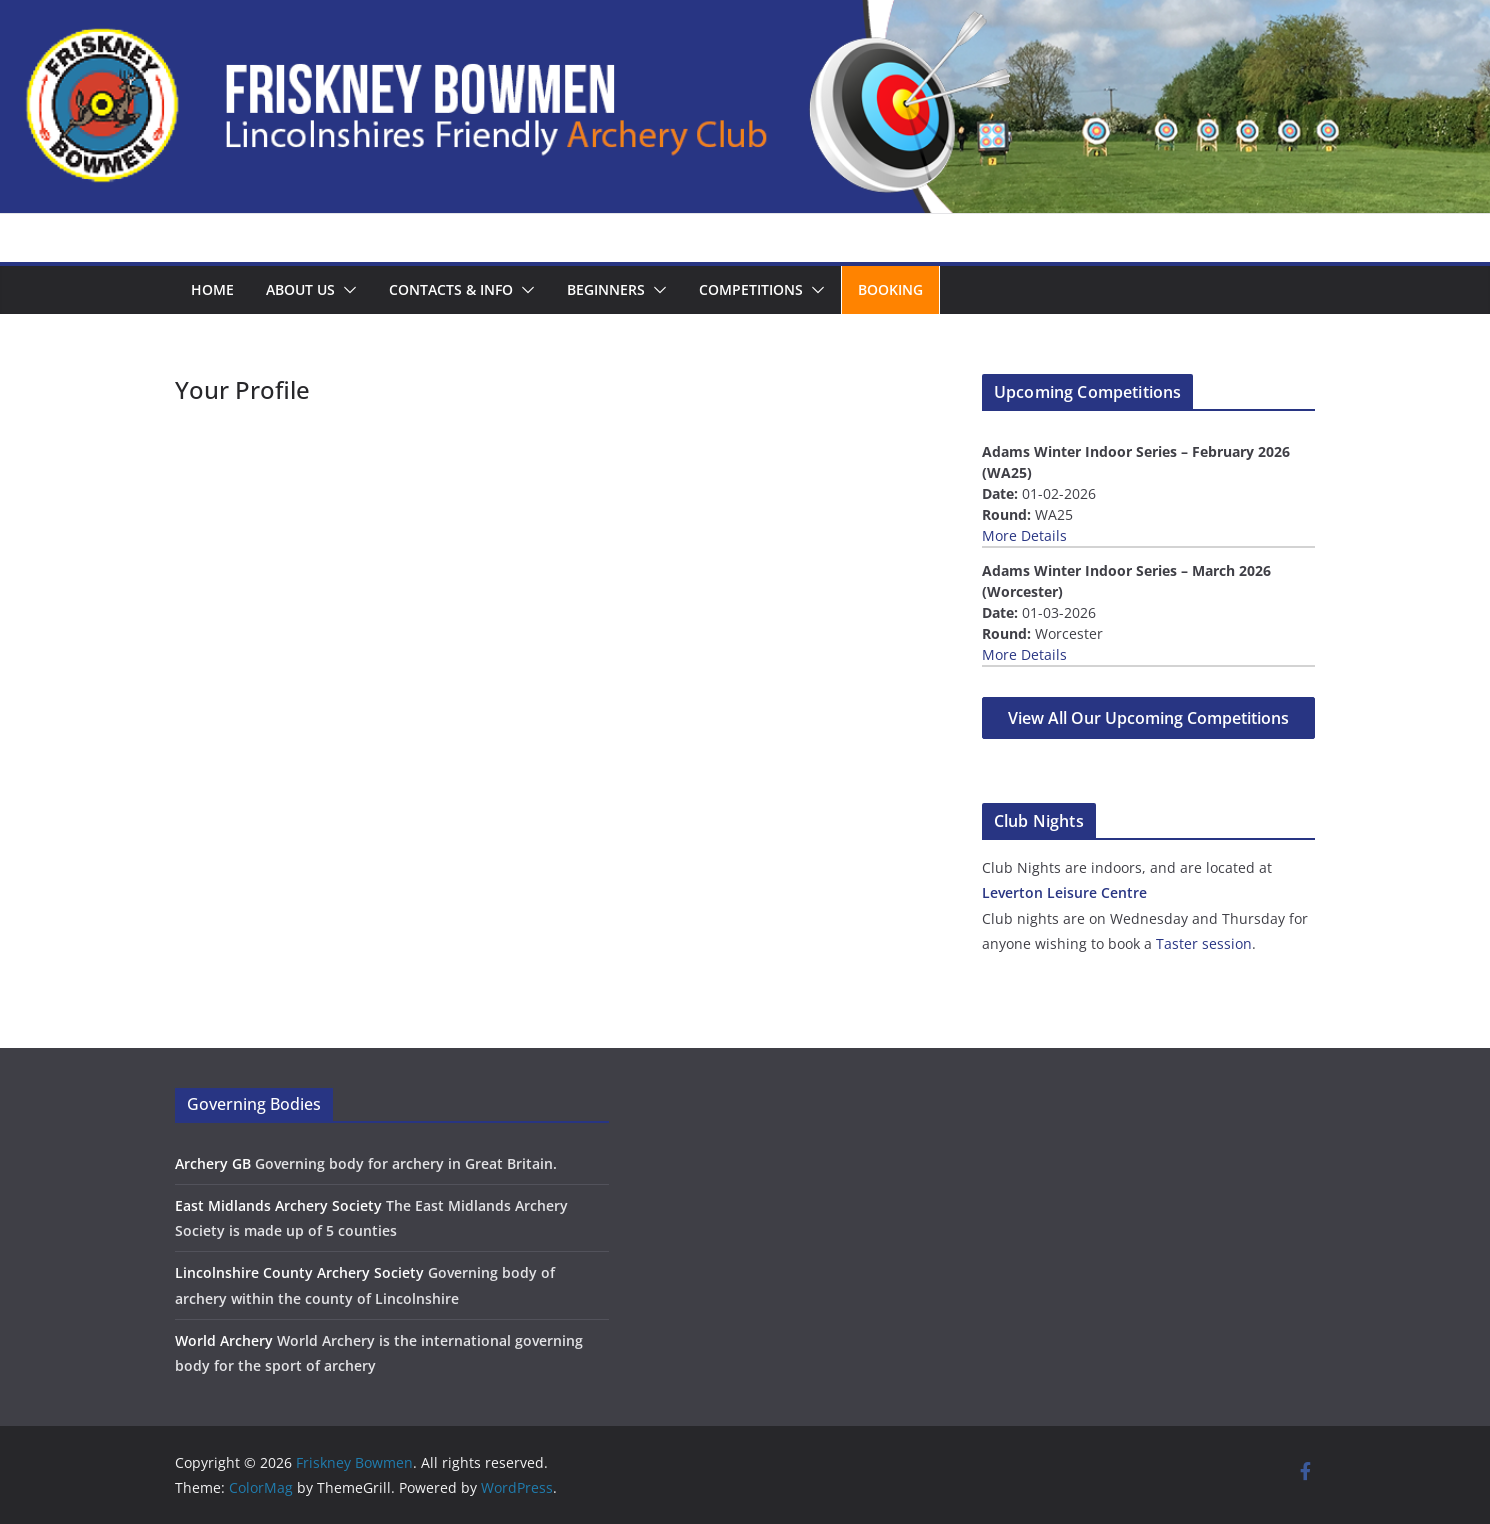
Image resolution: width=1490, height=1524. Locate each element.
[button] (346, 290)
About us (300, 289)
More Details (1024, 535)
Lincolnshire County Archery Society (299, 1272)
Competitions (751, 289)
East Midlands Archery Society (278, 1205)
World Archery (224, 1340)
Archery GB (213, 1163)
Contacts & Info (451, 289)
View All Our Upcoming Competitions (1148, 718)
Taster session (1204, 943)
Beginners (606, 289)
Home (212, 289)
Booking (890, 289)
